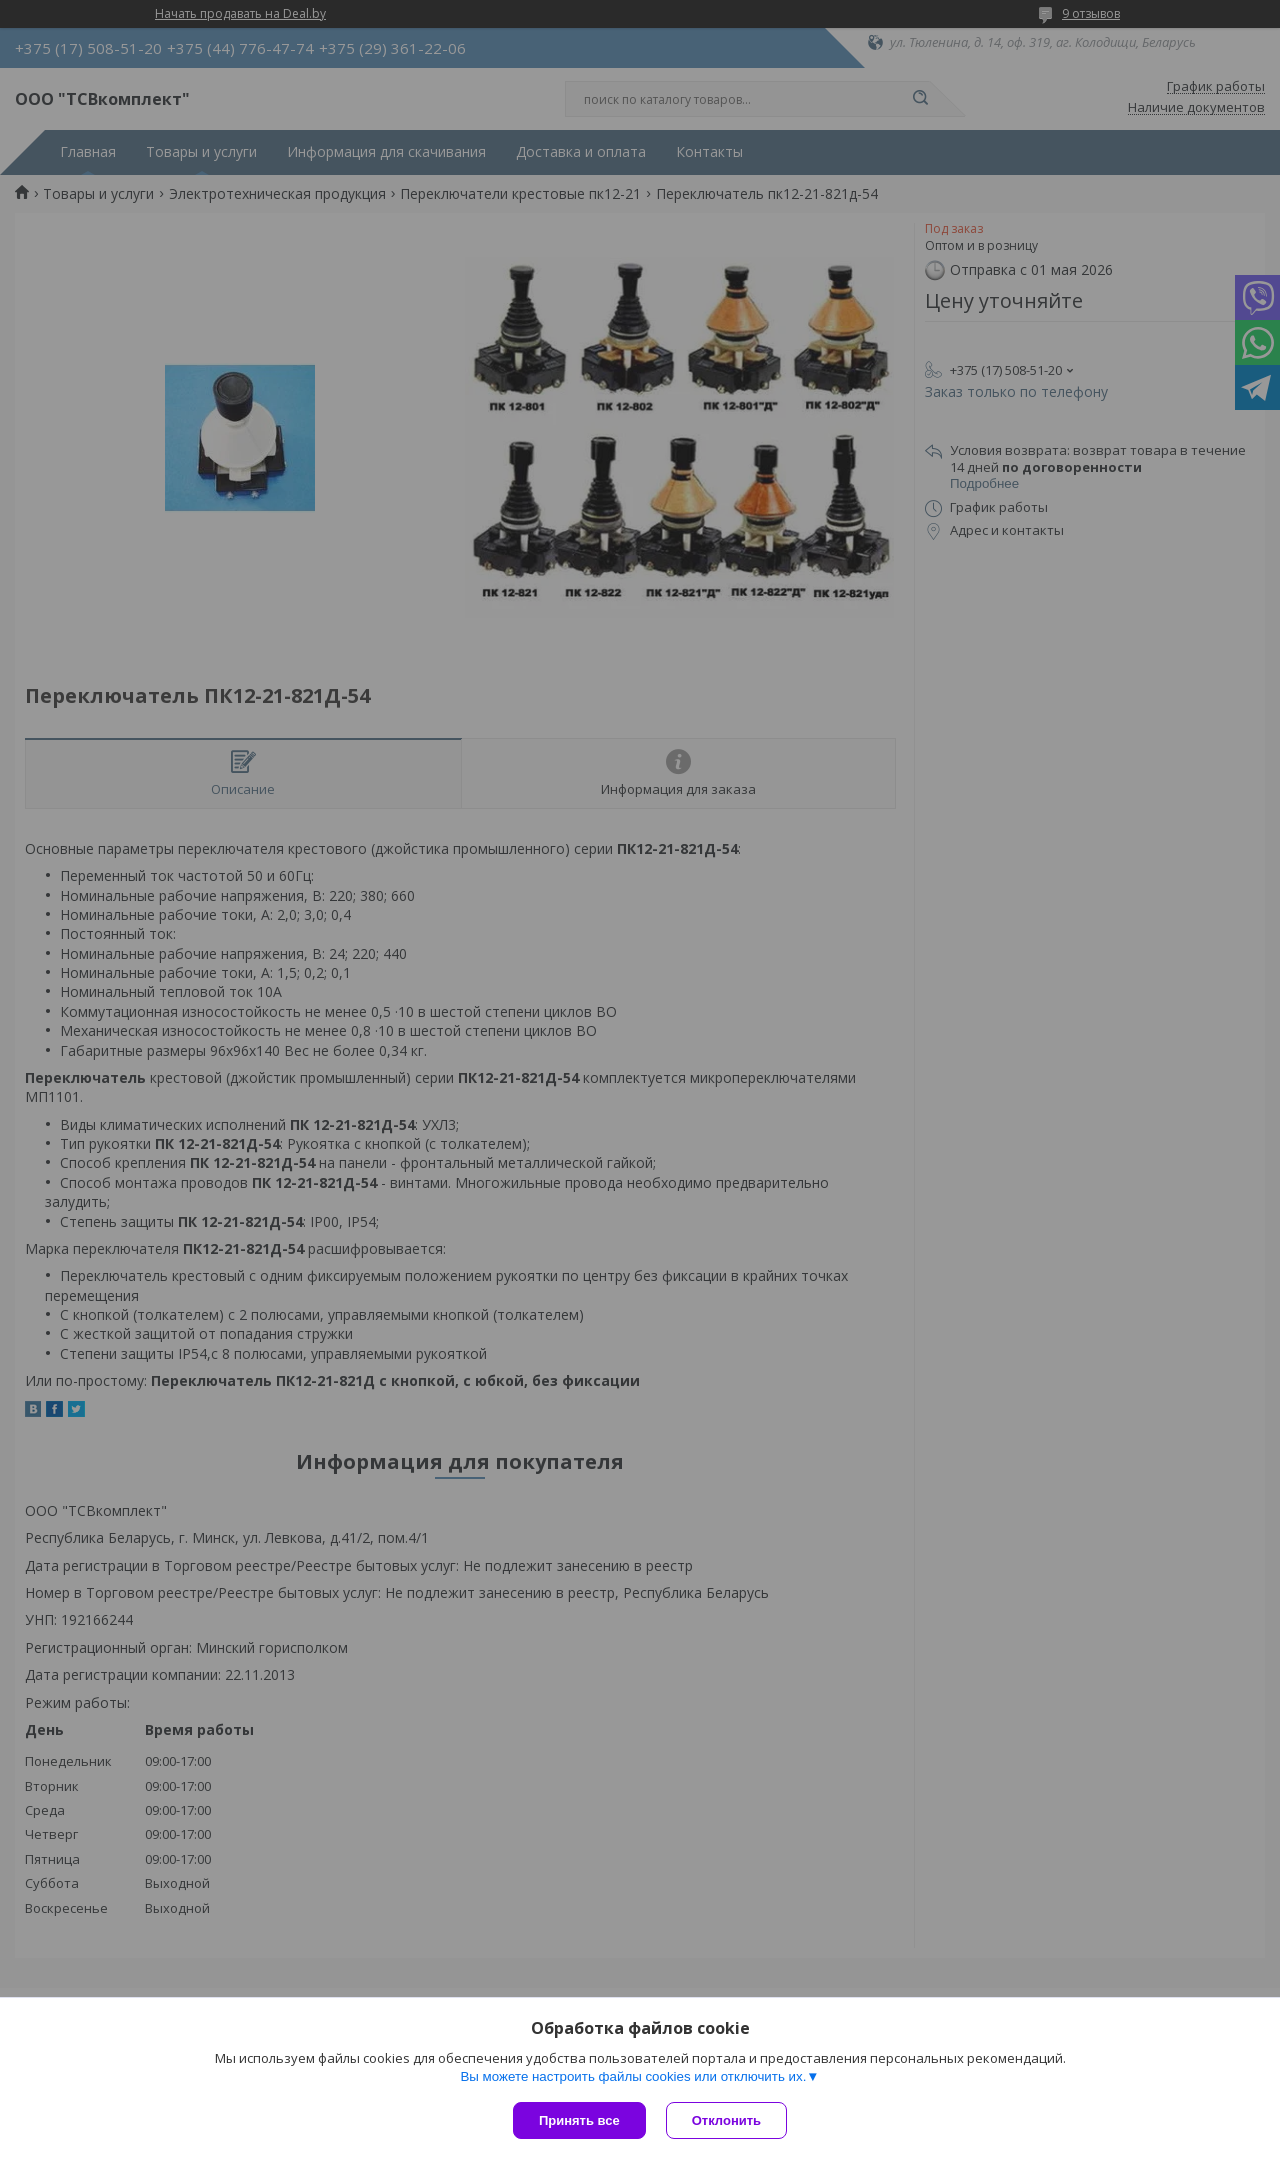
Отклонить (726, 2120)
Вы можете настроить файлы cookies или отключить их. (633, 2076)
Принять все (579, 2120)
